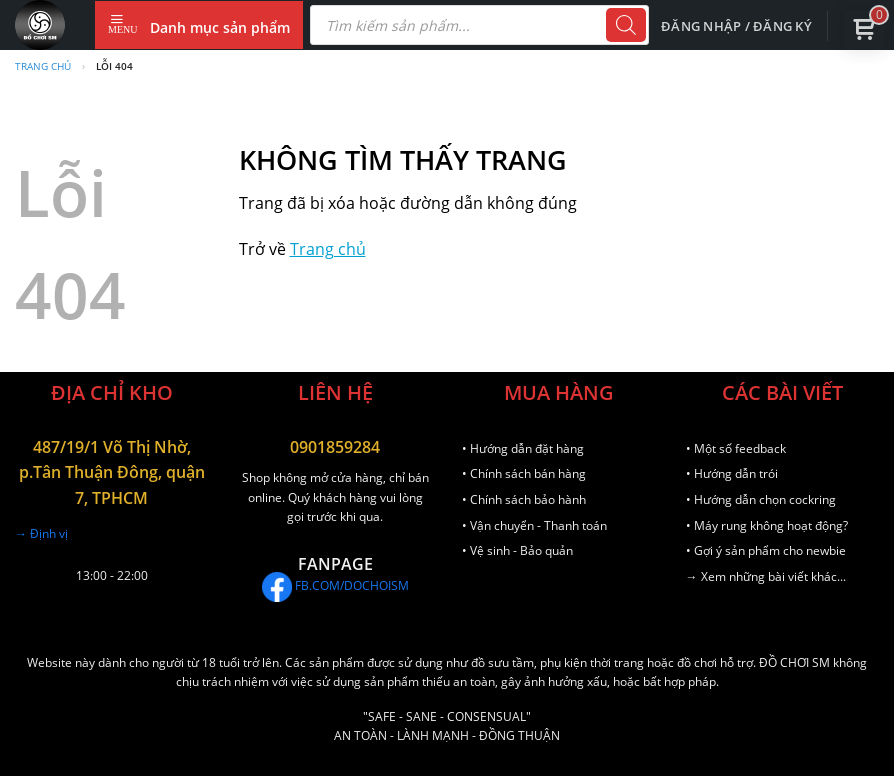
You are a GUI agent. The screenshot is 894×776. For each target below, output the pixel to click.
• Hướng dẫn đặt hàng (523, 448)
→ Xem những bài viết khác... (766, 576)
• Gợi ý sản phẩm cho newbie (766, 550)
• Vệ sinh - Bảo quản (517, 550)
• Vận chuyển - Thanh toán (534, 525)
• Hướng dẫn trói (732, 473)
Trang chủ (43, 66)
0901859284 (335, 447)
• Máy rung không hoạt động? (767, 525)
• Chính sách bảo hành (524, 499)
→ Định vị (41, 533)
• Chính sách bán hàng (524, 473)
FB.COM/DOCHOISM (335, 585)
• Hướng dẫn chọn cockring (761, 499)
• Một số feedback (736, 448)
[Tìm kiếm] (626, 25)
